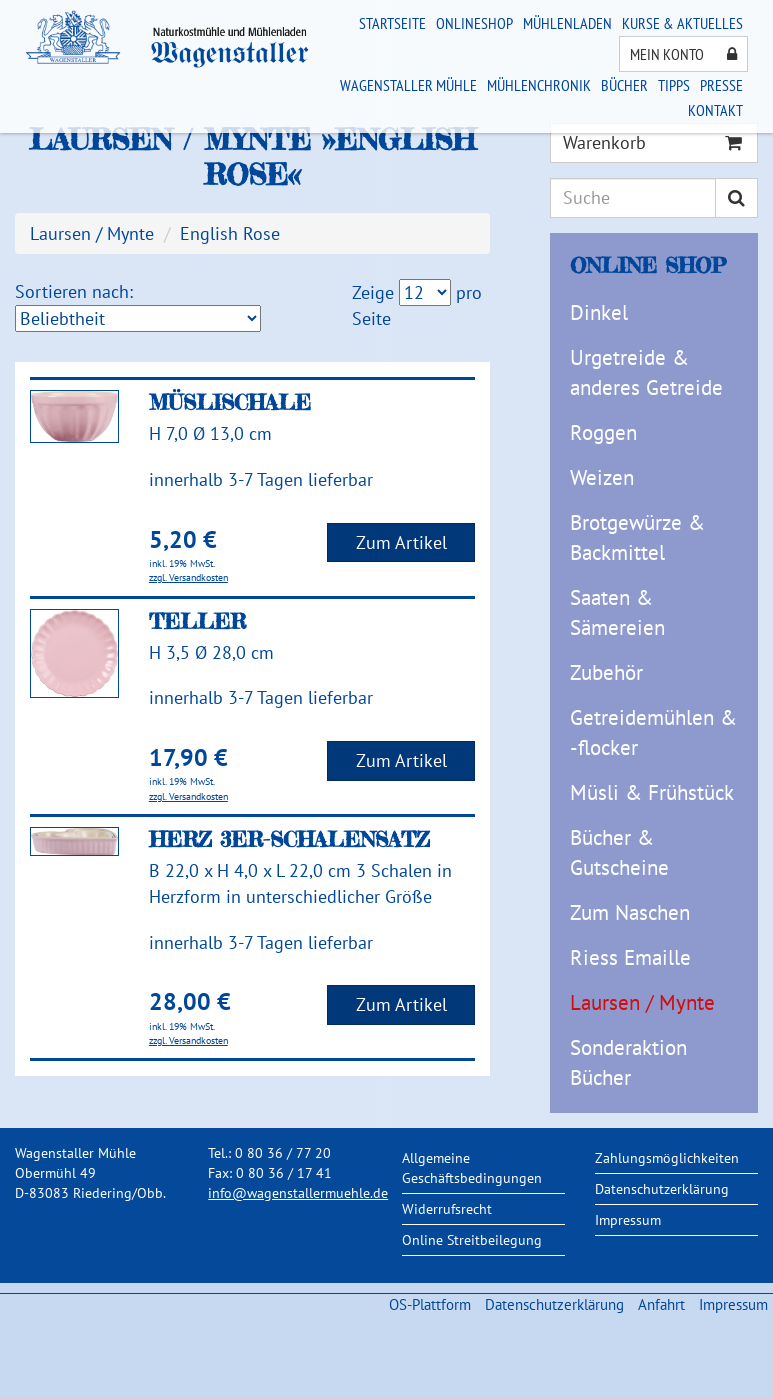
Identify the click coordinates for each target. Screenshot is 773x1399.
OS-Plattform (430, 1304)
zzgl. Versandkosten (188, 577)
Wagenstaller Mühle (408, 85)
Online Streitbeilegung (472, 1240)
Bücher (624, 85)
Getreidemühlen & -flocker (653, 732)
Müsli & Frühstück (652, 792)
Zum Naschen (630, 912)
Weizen (602, 477)
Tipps (674, 85)
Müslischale (230, 402)
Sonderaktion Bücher (628, 1062)
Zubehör (606, 672)
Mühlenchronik (539, 85)
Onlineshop (474, 23)
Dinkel (599, 312)
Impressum (628, 1220)
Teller (197, 621)
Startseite (392, 23)
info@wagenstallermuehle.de (298, 1193)
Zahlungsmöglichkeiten (667, 1158)
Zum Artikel (401, 542)
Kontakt (715, 110)
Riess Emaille (630, 957)
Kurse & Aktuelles (682, 23)
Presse (721, 85)
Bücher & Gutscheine (619, 852)
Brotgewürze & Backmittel (637, 537)
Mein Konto (683, 54)
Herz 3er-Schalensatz (289, 839)
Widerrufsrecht (447, 1209)
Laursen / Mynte (642, 1002)
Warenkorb (652, 142)
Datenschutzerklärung (662, 1189)
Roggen (603, 432)
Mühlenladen (567, 23)
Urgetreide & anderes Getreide (646, 372)
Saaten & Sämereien (617, 612)
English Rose (230, 233)
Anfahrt (661, 1304)
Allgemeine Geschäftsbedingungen (472, 1168)
